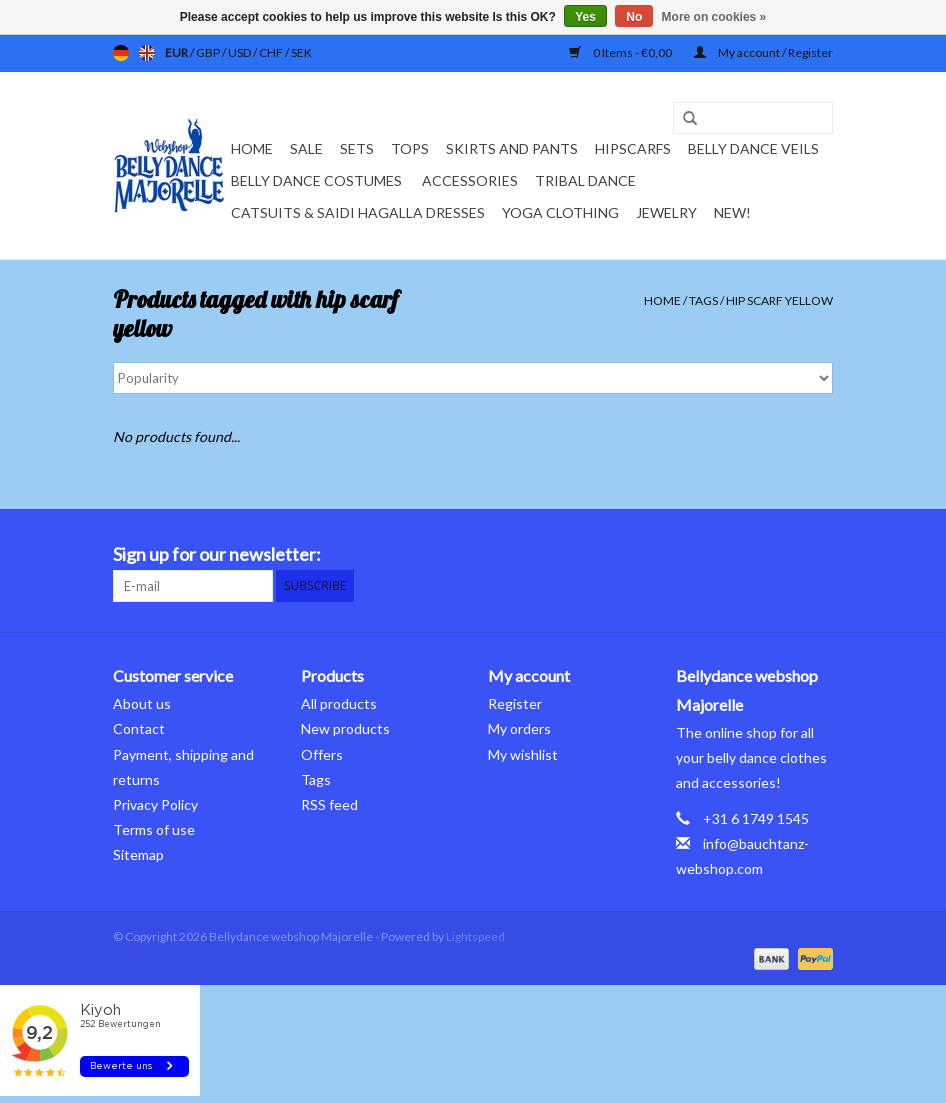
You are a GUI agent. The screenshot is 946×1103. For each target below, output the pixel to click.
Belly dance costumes (318, 180)
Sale (306, 148)
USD (240, 52)
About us (142, 703)
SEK (301, 52)
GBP (209, 52)
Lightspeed (475, 936)
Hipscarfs (633, 148)
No (634, 17)
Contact (139, 728)
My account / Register (763, 52)
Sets (357, 148)
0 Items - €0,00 (621, 52)
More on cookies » (714, 17)
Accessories (470, 180)
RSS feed (329, 804)
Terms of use (154, 829)
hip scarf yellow (779, 300)
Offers (322, 754)
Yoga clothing (560, 212)
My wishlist (523, 754)
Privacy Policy (155, 804)
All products (339, 703)
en (147, 53)
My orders (519, 728)
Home (252, 148)
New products (345, 728)
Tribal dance (585, 180)
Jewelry (666, 212)
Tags (703, 300)
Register (515, 703)
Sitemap (138, 854)
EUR (177, 52)
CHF (272, 52)
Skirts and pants (512, 148)
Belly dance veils (753, 148)
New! (732, 212)
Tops (410, 148)
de (121, 53)
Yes (585, 17)
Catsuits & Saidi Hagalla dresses (358, 212)
